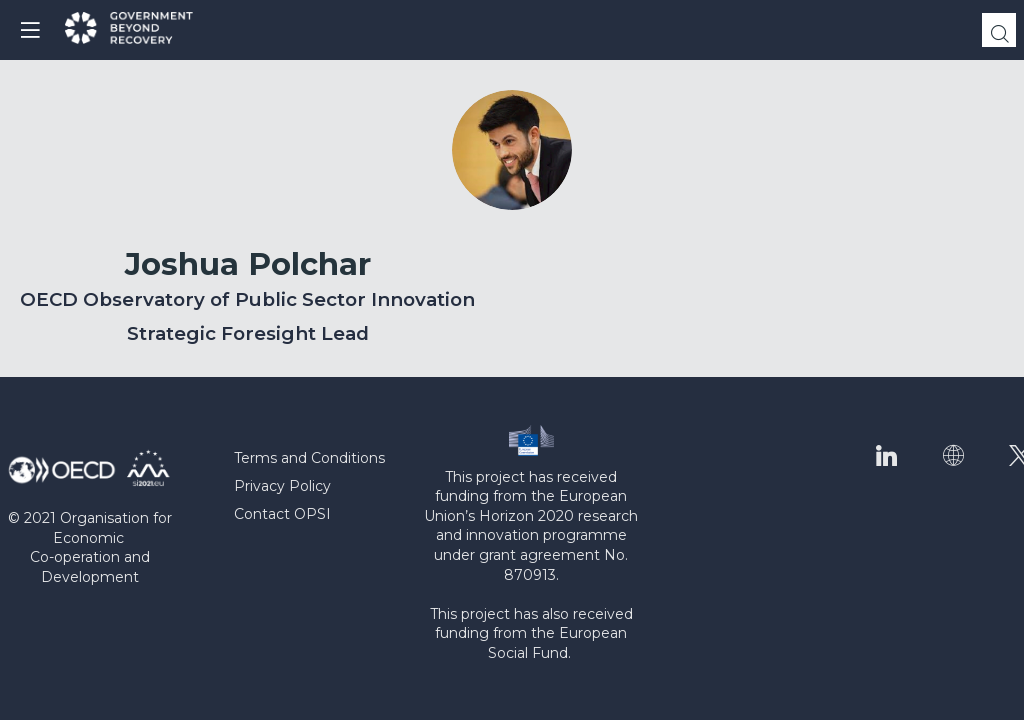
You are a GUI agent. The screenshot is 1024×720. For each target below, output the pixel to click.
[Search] (999, 30)
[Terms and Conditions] (321, 459)
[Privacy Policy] (321, 487)
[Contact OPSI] (321, 515)
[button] (30, 30)
